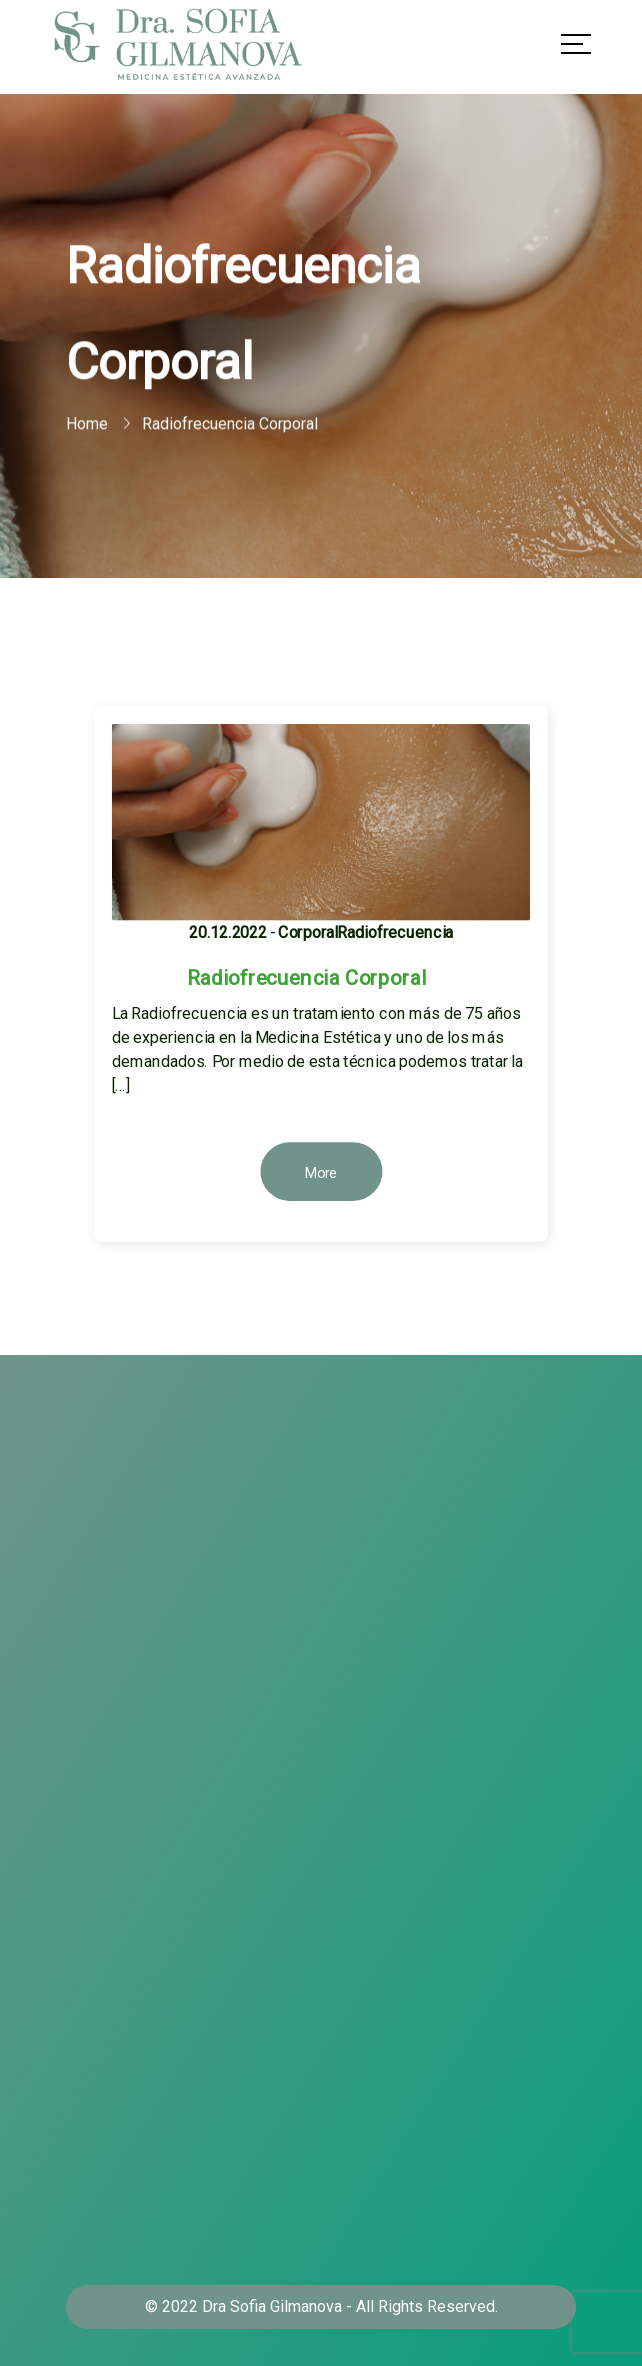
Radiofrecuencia (395, 932)
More (321, 1172)
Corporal (308, 932)
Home (87, 424)
